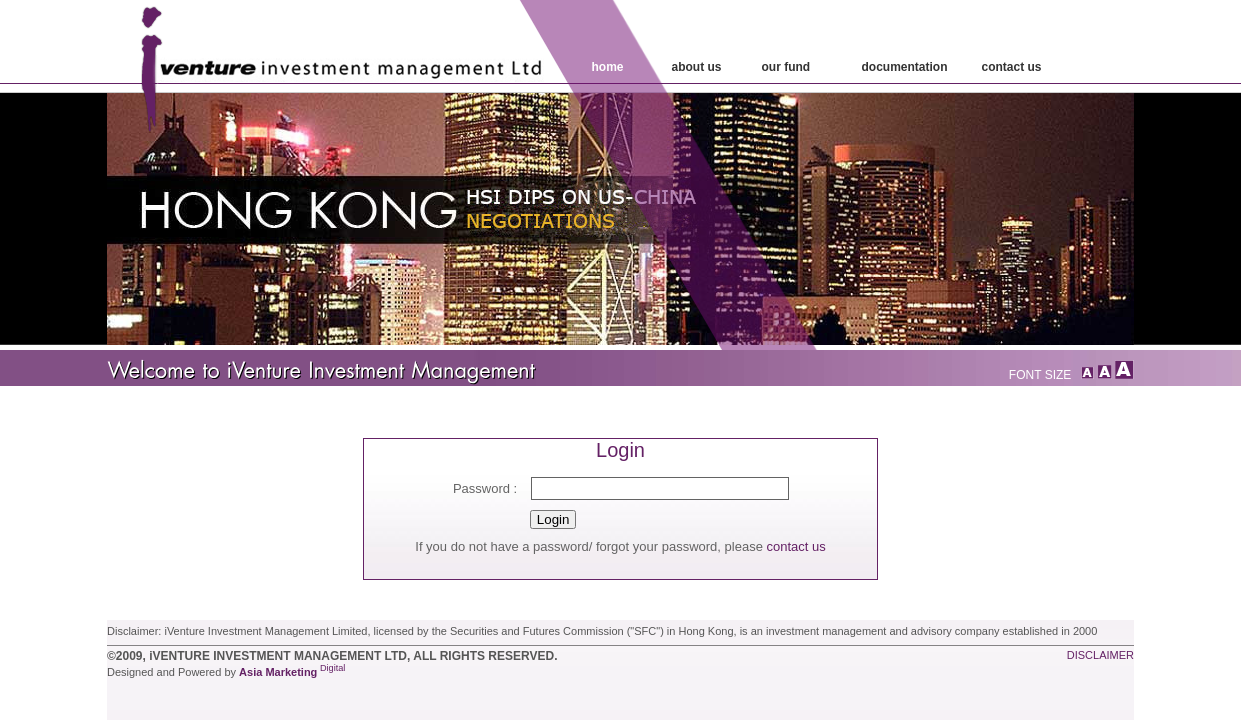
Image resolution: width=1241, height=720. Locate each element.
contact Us (1012, 67)
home (608, 67)
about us (697, 67)
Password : (485, 488)
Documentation (905, 67)
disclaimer (1100, 655)
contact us (795, 546)
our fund (786, 67)
